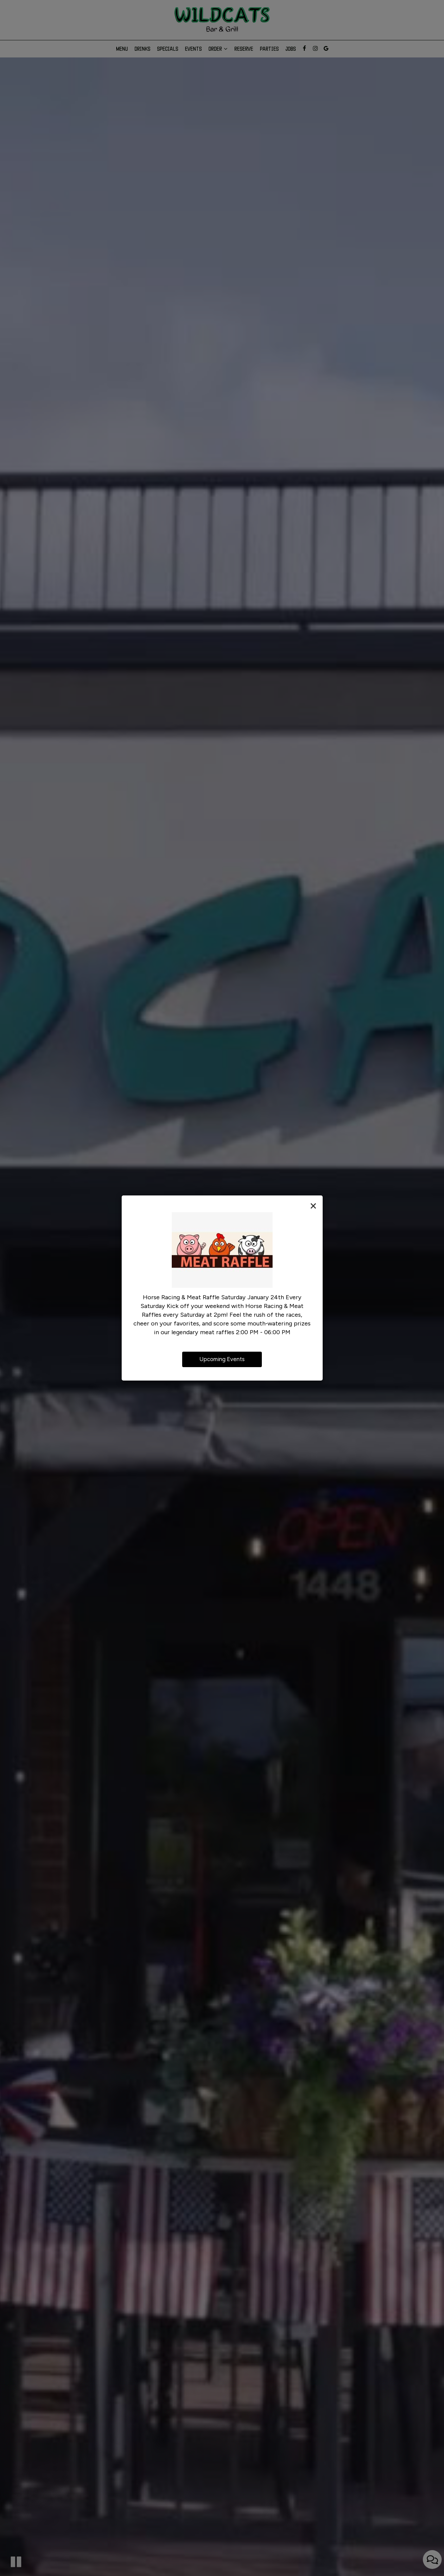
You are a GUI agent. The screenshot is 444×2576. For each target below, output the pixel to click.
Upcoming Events (222, 1359)
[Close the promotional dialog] (313, 1205)
